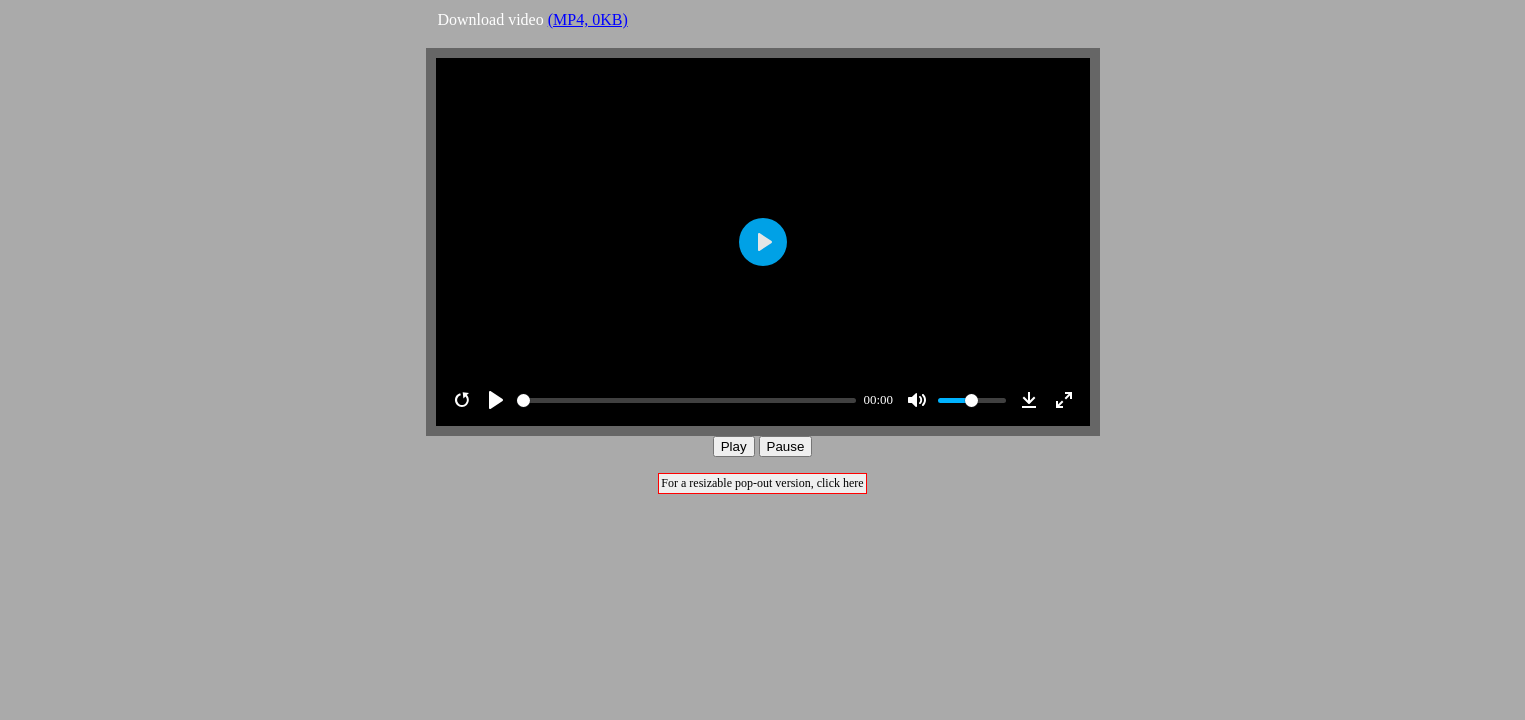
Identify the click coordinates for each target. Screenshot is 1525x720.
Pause (786, 446)
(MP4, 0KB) (588, 19)
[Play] (496, 400)
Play (734, 446)
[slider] (686, 400)
